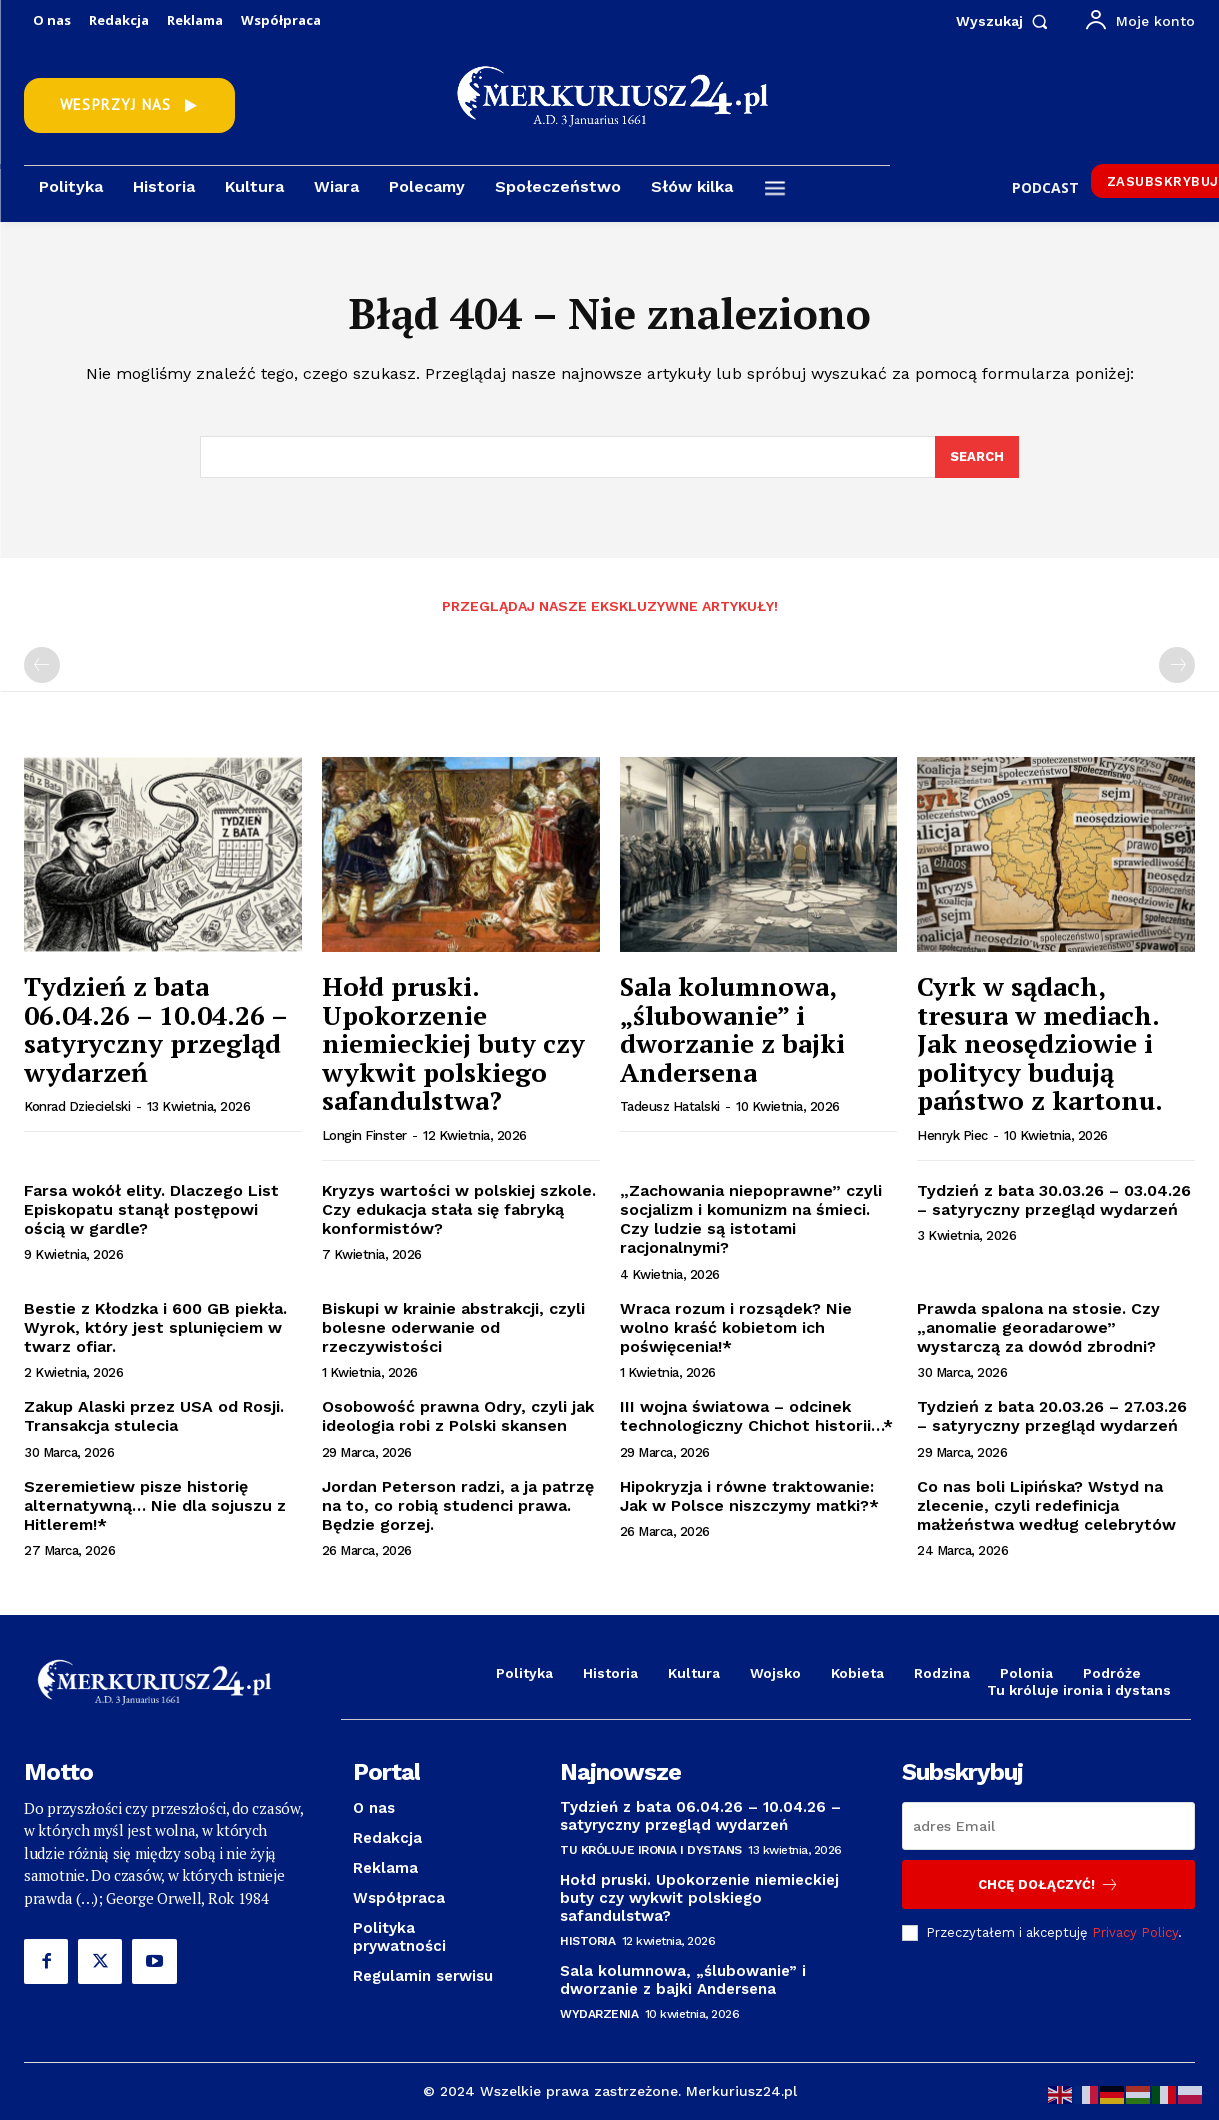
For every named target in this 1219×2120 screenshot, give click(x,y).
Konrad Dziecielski (77, 1106)
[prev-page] (42, 665)
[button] (1006, 21)
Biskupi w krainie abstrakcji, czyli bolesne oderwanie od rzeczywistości (453, 1327)
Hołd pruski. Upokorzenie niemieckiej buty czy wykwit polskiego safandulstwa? (453, 1043)
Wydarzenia (599, 2014)
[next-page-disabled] (1177, 665)
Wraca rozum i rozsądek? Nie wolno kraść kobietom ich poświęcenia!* (736, 1327)
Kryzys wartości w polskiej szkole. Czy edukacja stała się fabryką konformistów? (459, 1209)
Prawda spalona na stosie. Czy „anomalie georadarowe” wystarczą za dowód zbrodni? (1038, 1327)
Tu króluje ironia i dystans (651, 1850)
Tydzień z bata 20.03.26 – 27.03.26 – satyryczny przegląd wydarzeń (1052, 1416)
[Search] (977, 457)
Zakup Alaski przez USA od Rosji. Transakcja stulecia (154, 1416)
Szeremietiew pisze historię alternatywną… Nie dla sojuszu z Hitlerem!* (155, 1505)
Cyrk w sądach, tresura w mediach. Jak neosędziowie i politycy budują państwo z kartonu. (1040, 1043)
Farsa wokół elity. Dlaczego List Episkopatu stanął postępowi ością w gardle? (151, 1209)
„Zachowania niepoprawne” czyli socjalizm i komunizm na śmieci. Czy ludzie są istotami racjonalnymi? (751, 1219)
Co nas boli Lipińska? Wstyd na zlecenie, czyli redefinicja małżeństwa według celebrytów (1046, 1505)
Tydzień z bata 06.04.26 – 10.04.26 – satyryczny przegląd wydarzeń (156, 1029)
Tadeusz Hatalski (670, 1106)
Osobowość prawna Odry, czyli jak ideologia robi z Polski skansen (458, 1416)
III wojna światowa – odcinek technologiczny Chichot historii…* (756, 1416)
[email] (1048, 1826)
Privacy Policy (1135, 1931)
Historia (587, 1941)
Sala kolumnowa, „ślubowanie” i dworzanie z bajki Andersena (732, 1029)
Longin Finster (364, 1135)
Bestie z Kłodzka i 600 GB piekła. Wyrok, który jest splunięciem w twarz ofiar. (155, 1327)
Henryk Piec (952, 1135)
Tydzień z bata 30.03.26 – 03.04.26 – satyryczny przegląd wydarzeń (1054, 1200)
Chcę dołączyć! (1048, 1884)
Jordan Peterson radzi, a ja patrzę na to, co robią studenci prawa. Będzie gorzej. (458, 1505)
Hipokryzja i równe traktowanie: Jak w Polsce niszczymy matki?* (749, 1496)
